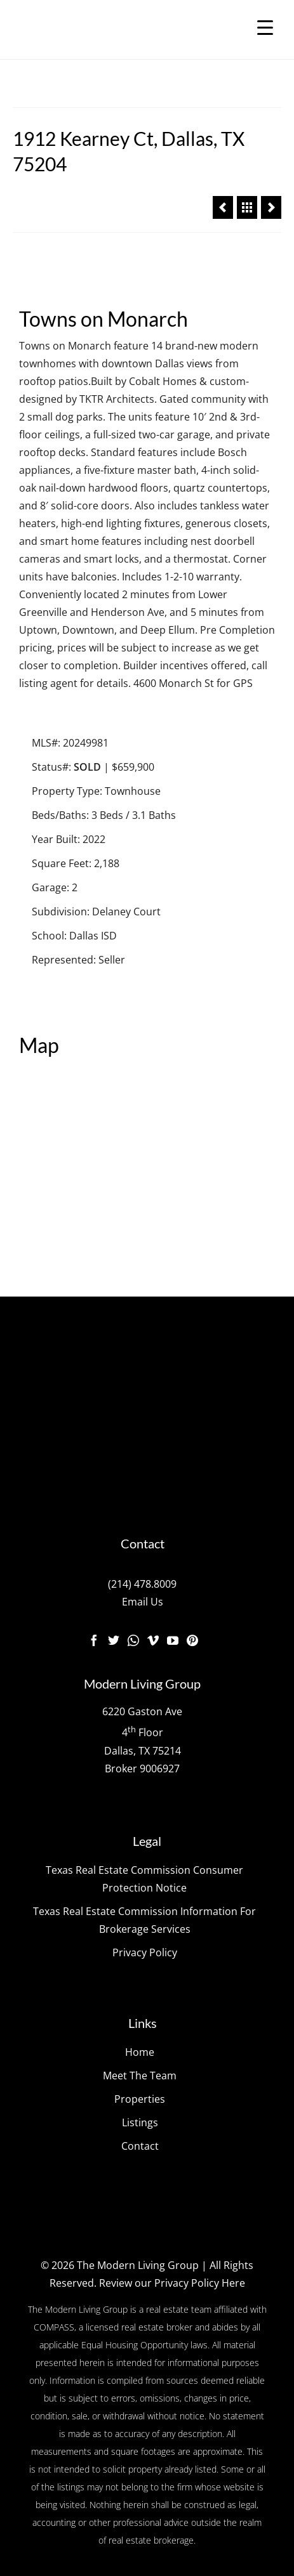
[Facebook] (94, 1640)
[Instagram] (133, 1640)
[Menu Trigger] (265, 27)
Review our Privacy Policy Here (172, 2283)
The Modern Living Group (138, 2265)
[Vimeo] (153, 1640)
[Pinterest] (192, 1640)
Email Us (142, 1602)
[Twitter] (114, 1640)
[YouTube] (173, 1640)
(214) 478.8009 (142, 1584)
